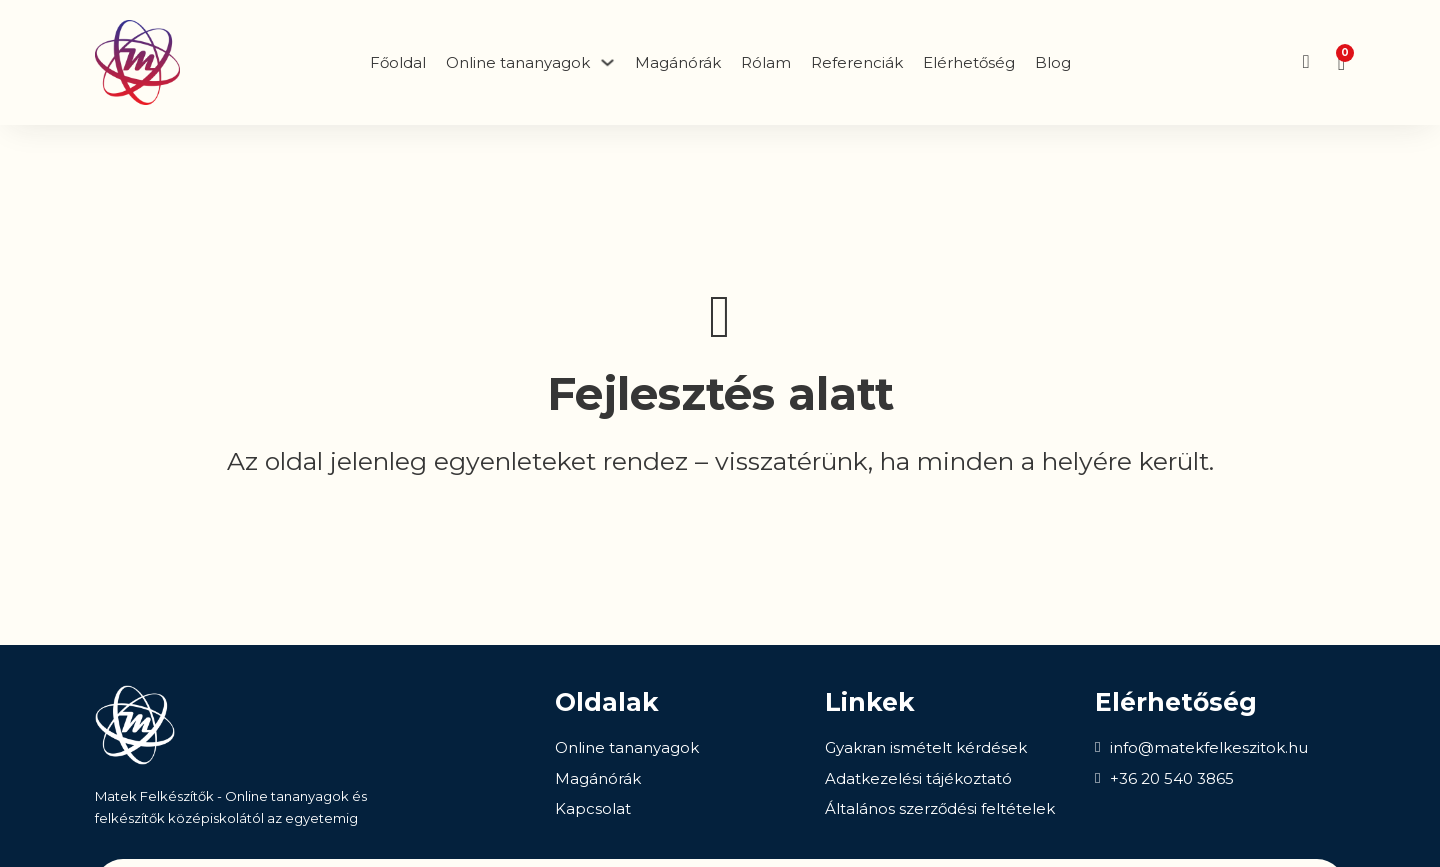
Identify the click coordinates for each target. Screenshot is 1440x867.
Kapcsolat (593, 808)
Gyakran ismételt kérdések (926, 747)
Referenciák (857, 62)
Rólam (766, 62)
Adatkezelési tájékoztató (918, 778)
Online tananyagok (627, 747)
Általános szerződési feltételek (940, 808)
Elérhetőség (969, 62)
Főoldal (398, 62)
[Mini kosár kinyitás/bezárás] (1341, 63)
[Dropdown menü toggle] (607, 62)
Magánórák (678, 62)
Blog (1053, 62)
